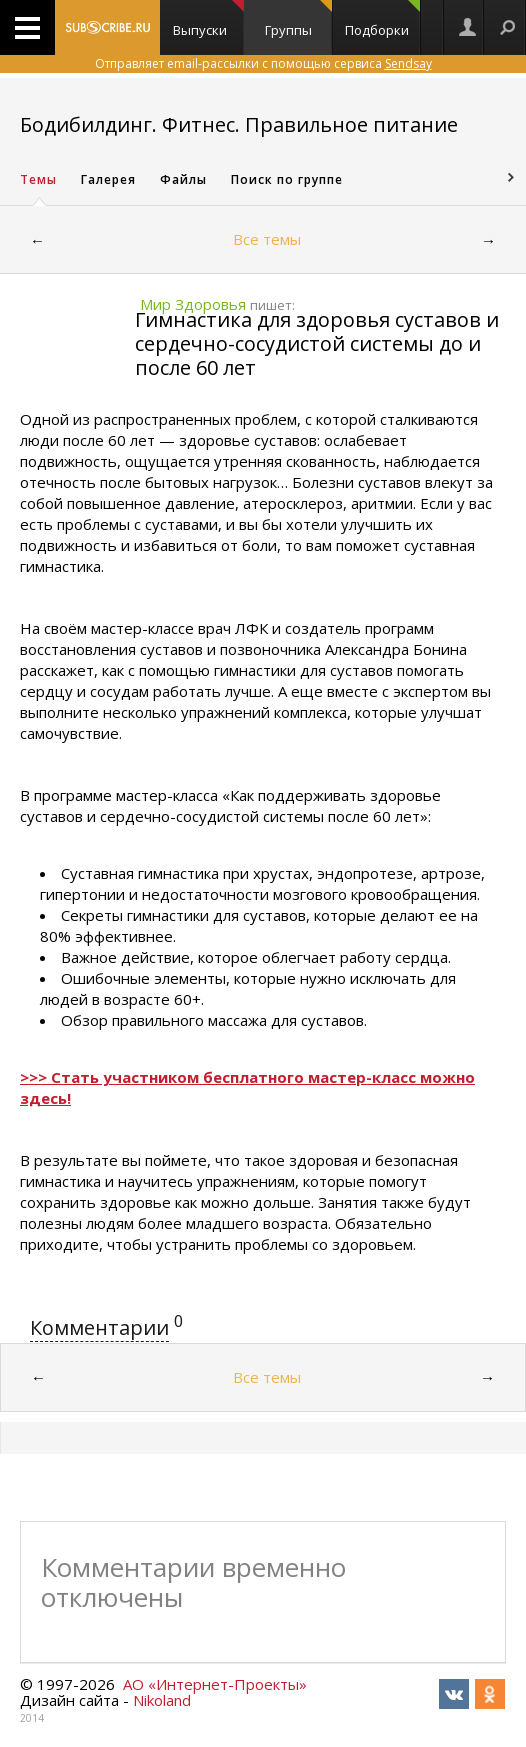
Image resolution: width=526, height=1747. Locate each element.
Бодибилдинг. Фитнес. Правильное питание (239, 124)
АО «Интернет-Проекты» (215, 1684)
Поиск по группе (287, 179)
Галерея (108, 179)
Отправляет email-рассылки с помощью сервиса (263, 63)
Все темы (267, 239)
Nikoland (162, 1700)
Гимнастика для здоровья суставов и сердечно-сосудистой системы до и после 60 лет (317, 343)
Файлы (183, 179)
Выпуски (208, 19)
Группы (298, 19)
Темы (38, 179)
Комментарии (99, 1327)
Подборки (383, 19)
